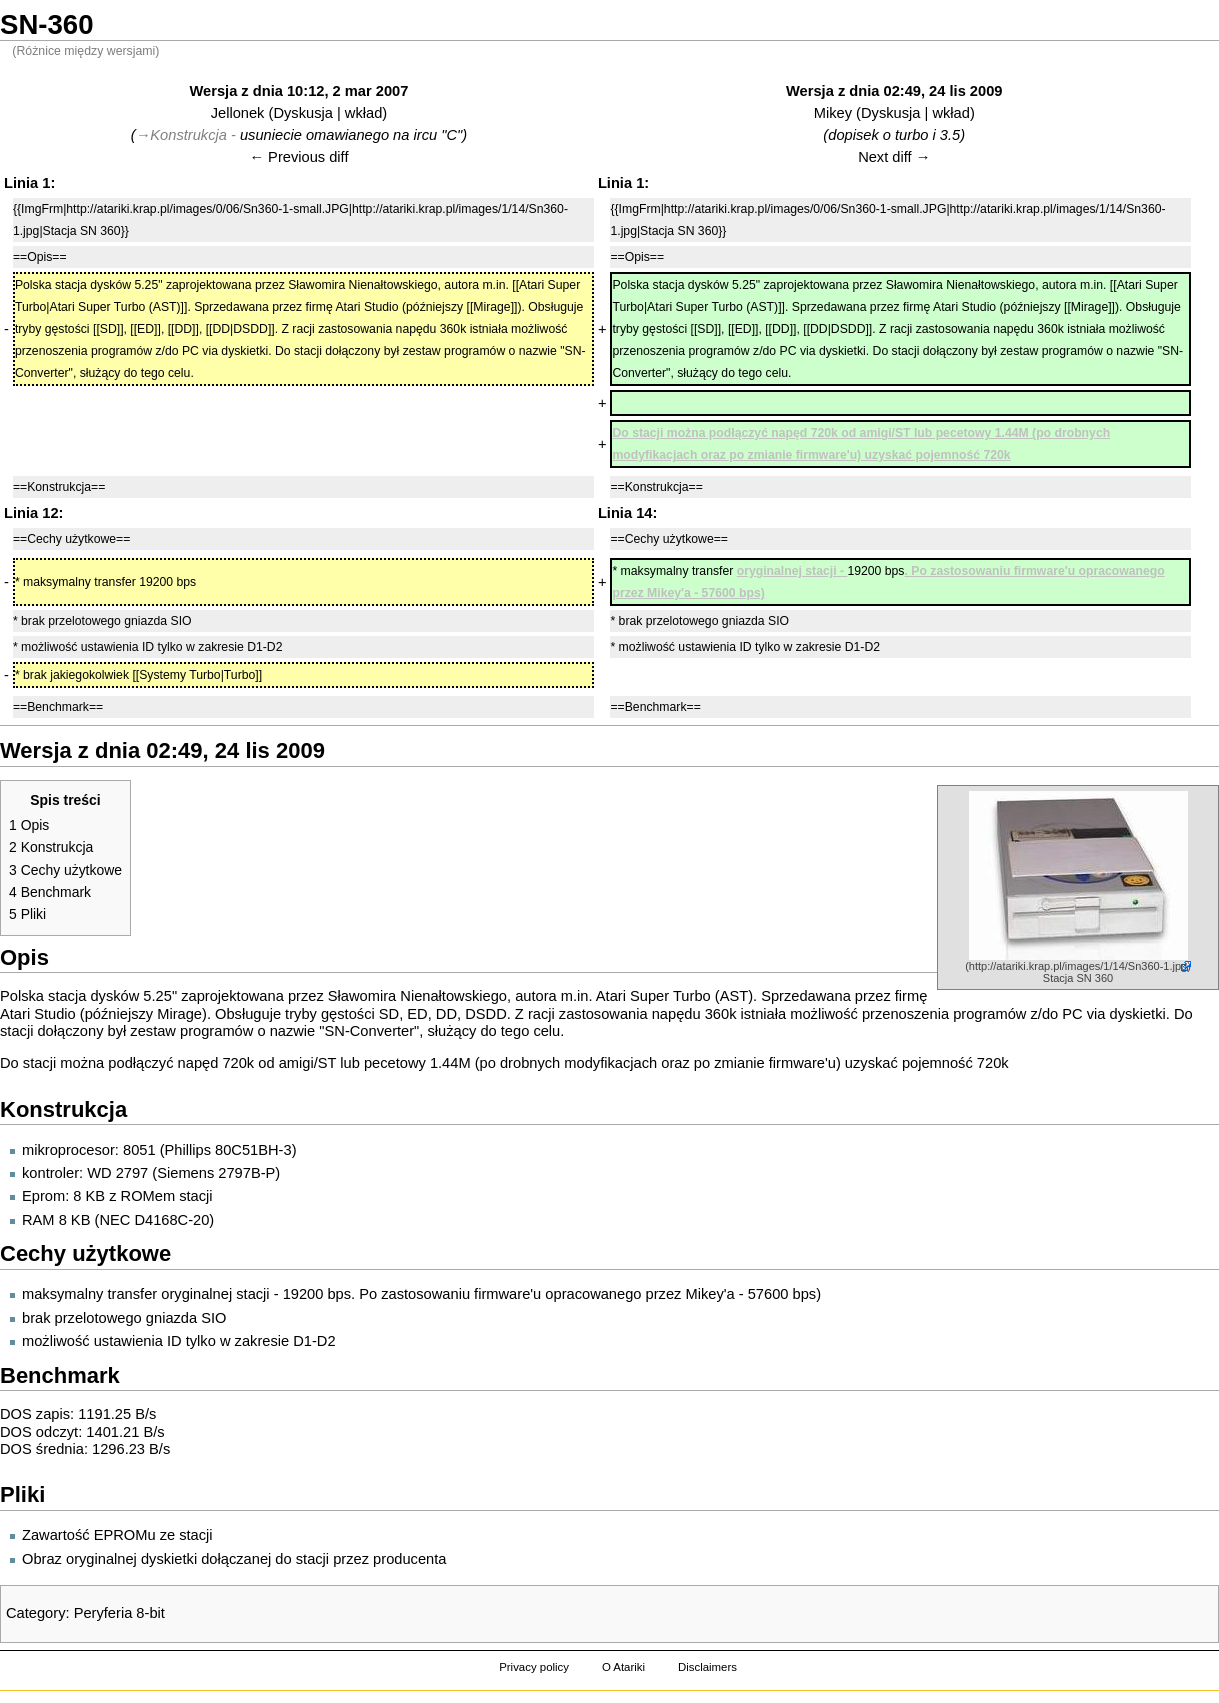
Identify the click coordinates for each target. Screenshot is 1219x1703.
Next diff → (894, 157)
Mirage (179, 1014)
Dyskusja (302, 113)
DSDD (486, 1014)
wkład (363, 113)
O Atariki (623, 1667)
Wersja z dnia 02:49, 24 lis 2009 (894, 91)
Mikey (833, 113)
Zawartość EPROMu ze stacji (117, 1535)
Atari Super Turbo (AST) (674, 996)
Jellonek (238, 113)
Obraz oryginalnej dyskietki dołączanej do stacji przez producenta (234, 1559)
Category (35, 1613)
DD (446, 1014)
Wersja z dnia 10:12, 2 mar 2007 (299, 91)
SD (389, 1014)
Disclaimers (707, 1667)
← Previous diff (298, 157)
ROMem (148, 1196)
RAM (38, 1220)
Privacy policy (534, 1667)
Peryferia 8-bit (119, 1613)
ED (417, 1014)
